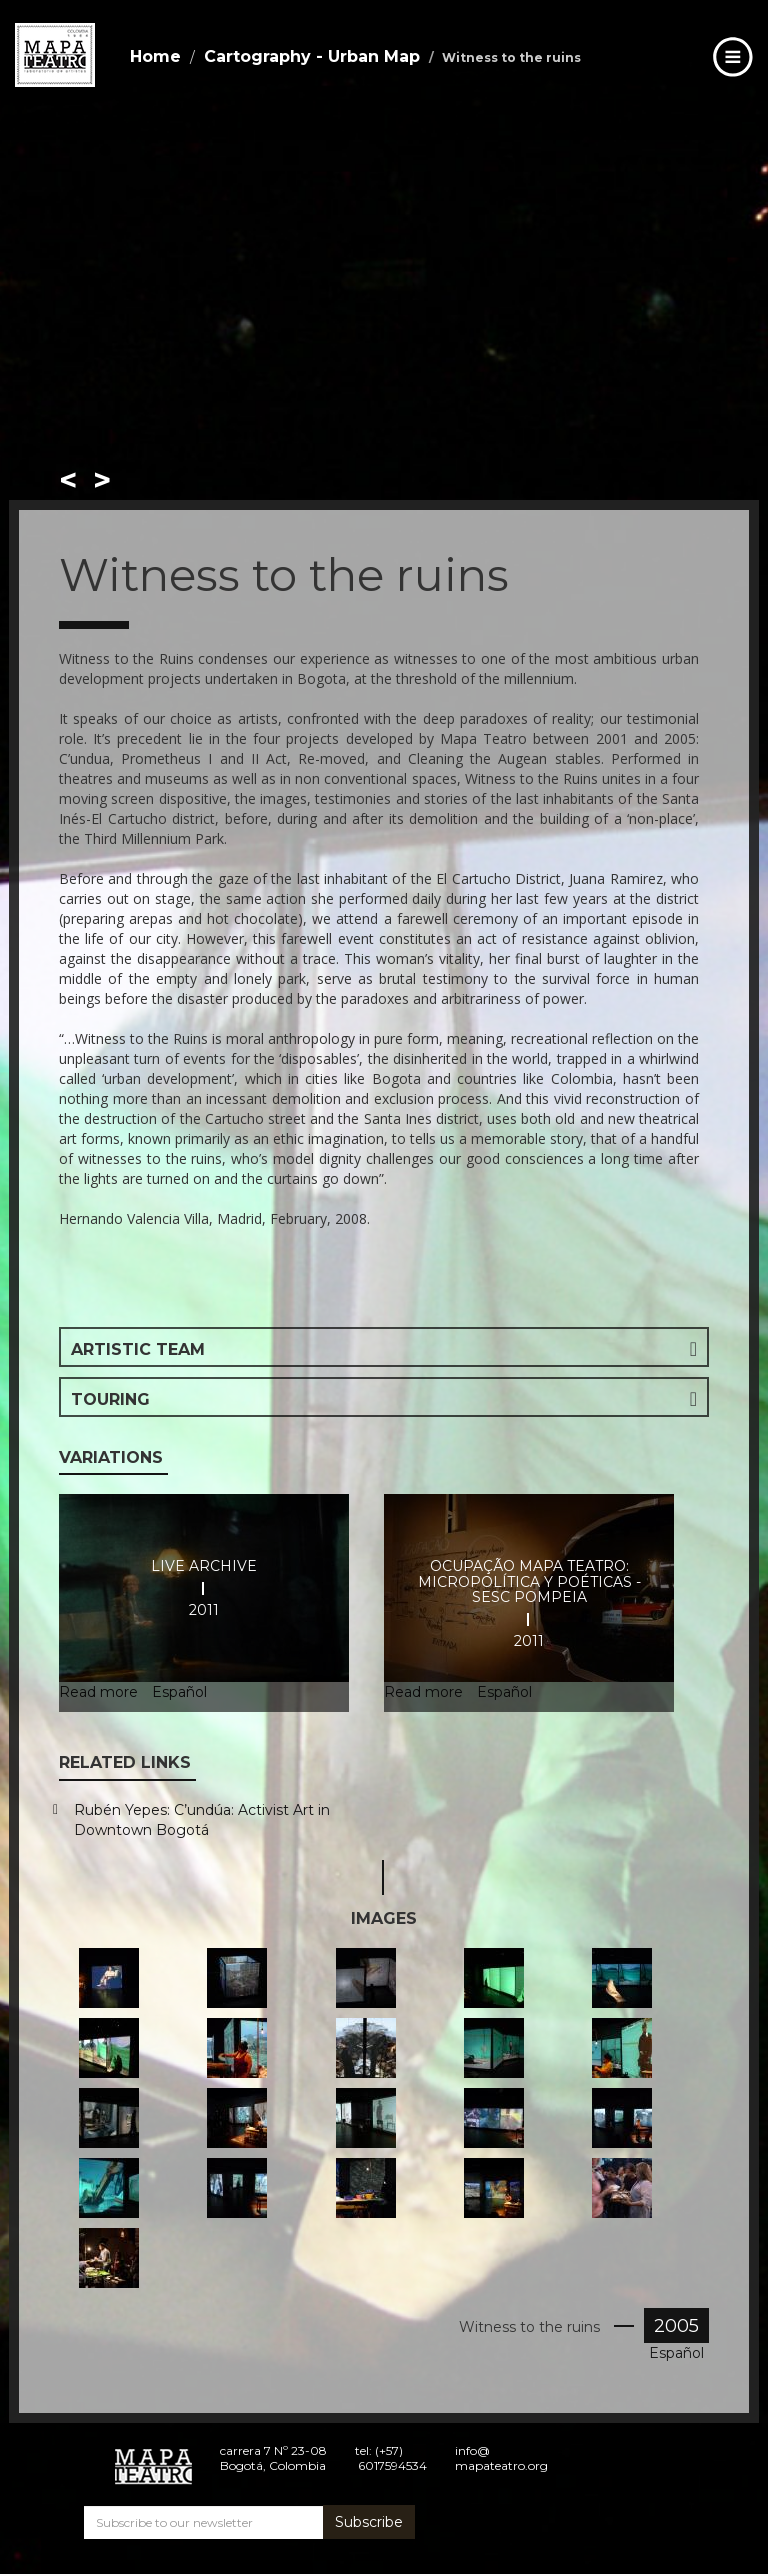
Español (676, 2353)
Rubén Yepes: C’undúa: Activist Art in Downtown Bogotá (202, 1820)
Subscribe (369, 2522)
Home (155, 56)
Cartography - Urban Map (312, 56)
